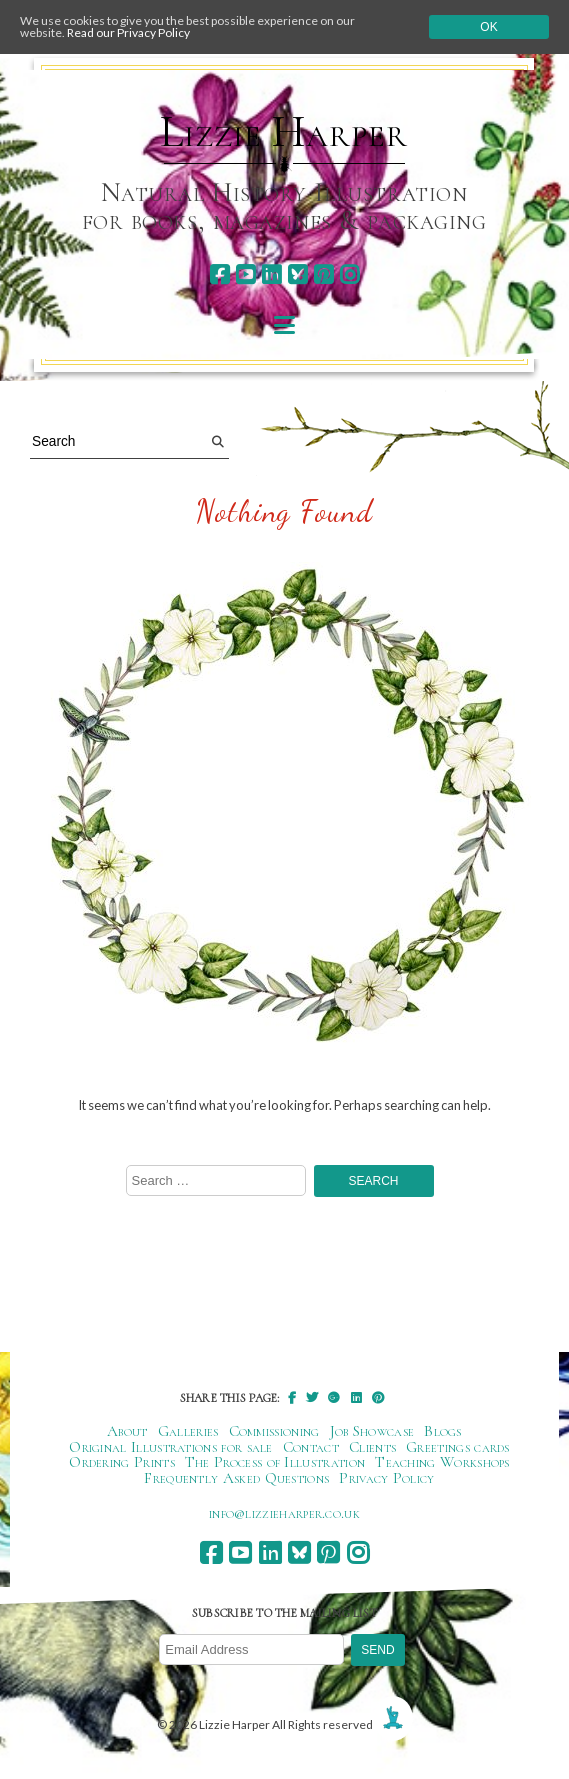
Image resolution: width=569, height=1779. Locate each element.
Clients (372, 1447)
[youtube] (245, 274)
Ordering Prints (122, 1462)
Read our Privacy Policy (128, 32)
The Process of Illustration (275, 1462)
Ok (488, 27)
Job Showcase (372, 1431)
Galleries (188, 1431)
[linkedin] (271, 274)
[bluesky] (297, 274)
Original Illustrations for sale (171, 1447)
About (127, 1431)
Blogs (443, 1431)
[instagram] (349, 274)
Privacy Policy (386, 1478)
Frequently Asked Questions (236, 1478)
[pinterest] (323, 274)
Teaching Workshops (442, 1462)
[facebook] (219, 274)
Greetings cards (458, 1447)
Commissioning (274, 1431)
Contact (311, 1447)
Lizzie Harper (283, 132)
